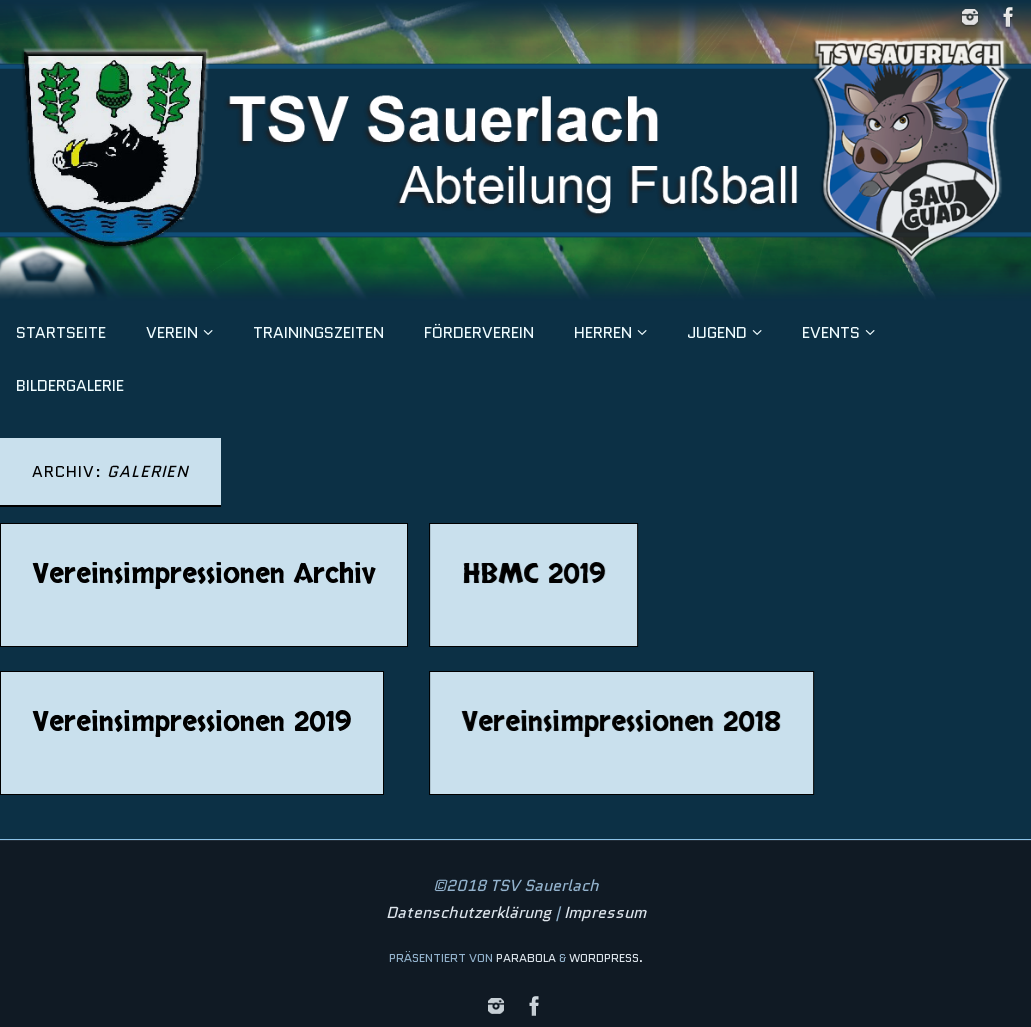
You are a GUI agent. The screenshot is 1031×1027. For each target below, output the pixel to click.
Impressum (605, 912)
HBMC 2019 (534, 574)
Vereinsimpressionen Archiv (204, 574)
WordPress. (606, 957)
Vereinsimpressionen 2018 (622, 722)
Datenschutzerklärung (468, 912)
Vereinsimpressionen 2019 (192, 722)
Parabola (526, 957)
